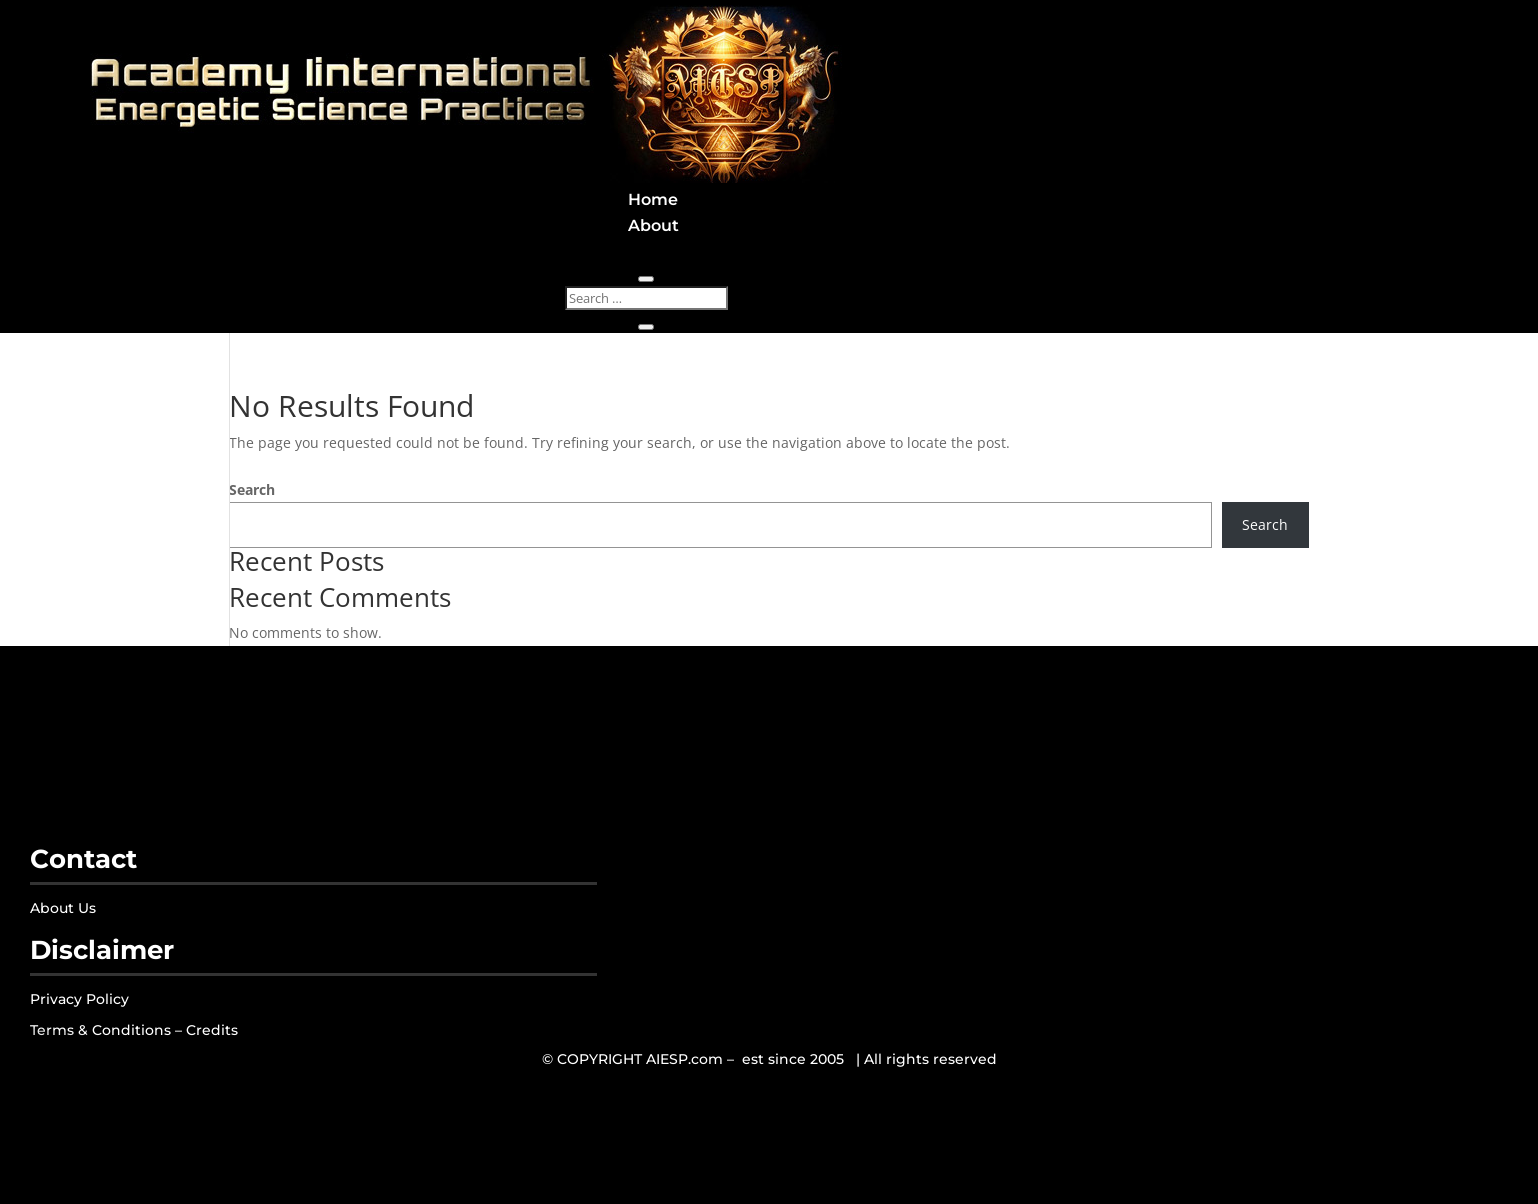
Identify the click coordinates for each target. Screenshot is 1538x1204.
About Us (63, 908)
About (653, 225)
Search (252, 489)
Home (653, 199)
